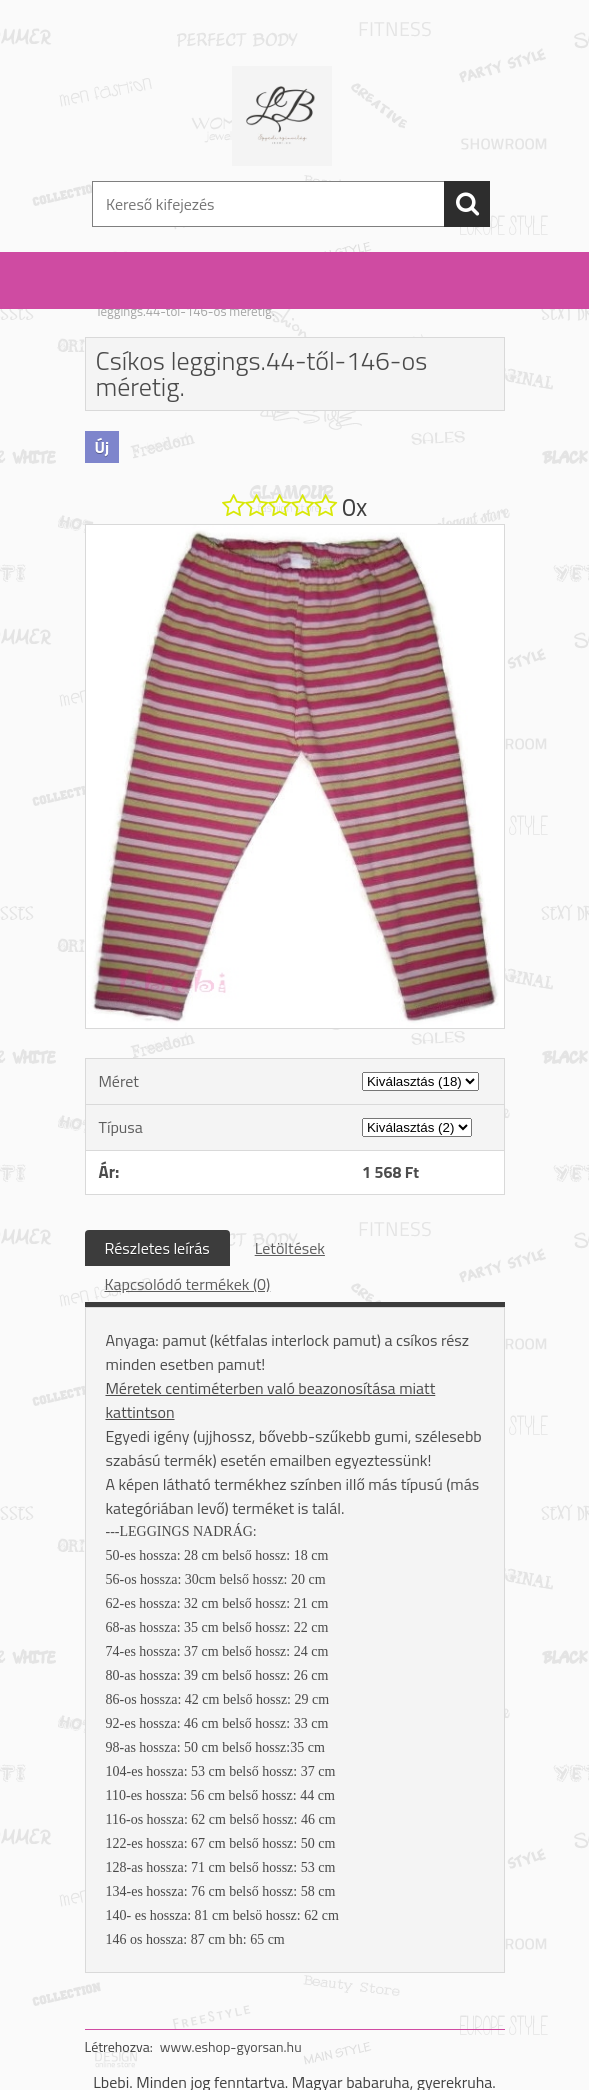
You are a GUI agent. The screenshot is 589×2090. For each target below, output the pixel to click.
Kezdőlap (123, 298)
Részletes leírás (157, 1248)
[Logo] (282, 116)
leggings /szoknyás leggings (342, 298)
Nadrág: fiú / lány (206, 298)
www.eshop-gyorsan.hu (231, 2046)
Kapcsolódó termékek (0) (188, 1284)
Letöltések (290, 1248)
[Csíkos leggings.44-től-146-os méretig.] (295, 533)
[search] (467, 204)
